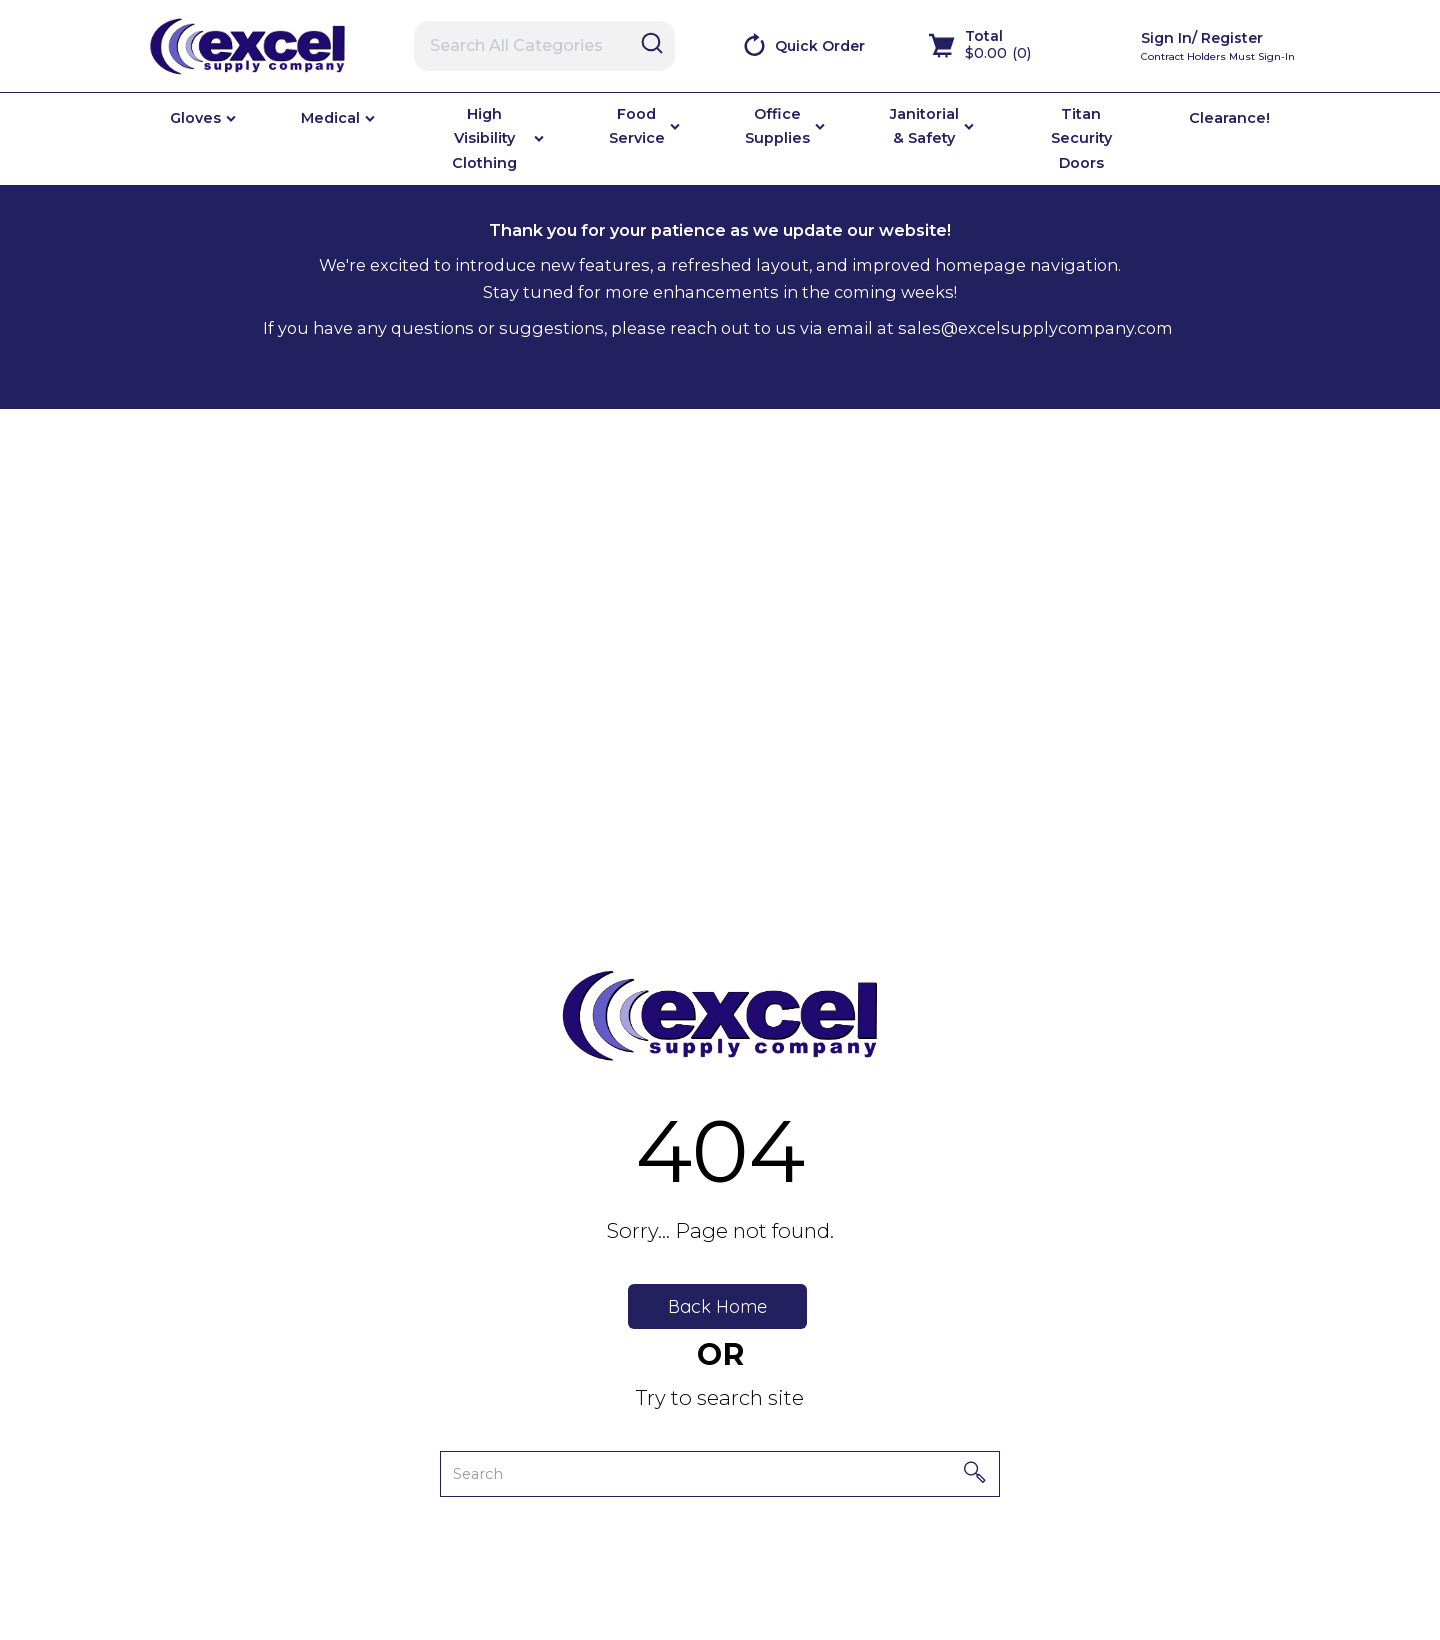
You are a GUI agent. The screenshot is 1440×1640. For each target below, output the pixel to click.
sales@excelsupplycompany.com (1035, 328)
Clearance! (1229, 118)
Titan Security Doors (1081, 138)
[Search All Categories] (544, 46)
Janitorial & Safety (924, 126)
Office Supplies (777, 126)
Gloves (195, 118)
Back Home (717, 1306)
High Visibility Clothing (484, 138)
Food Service (637, 126)
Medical (330, 118)
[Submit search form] (652, 45)
